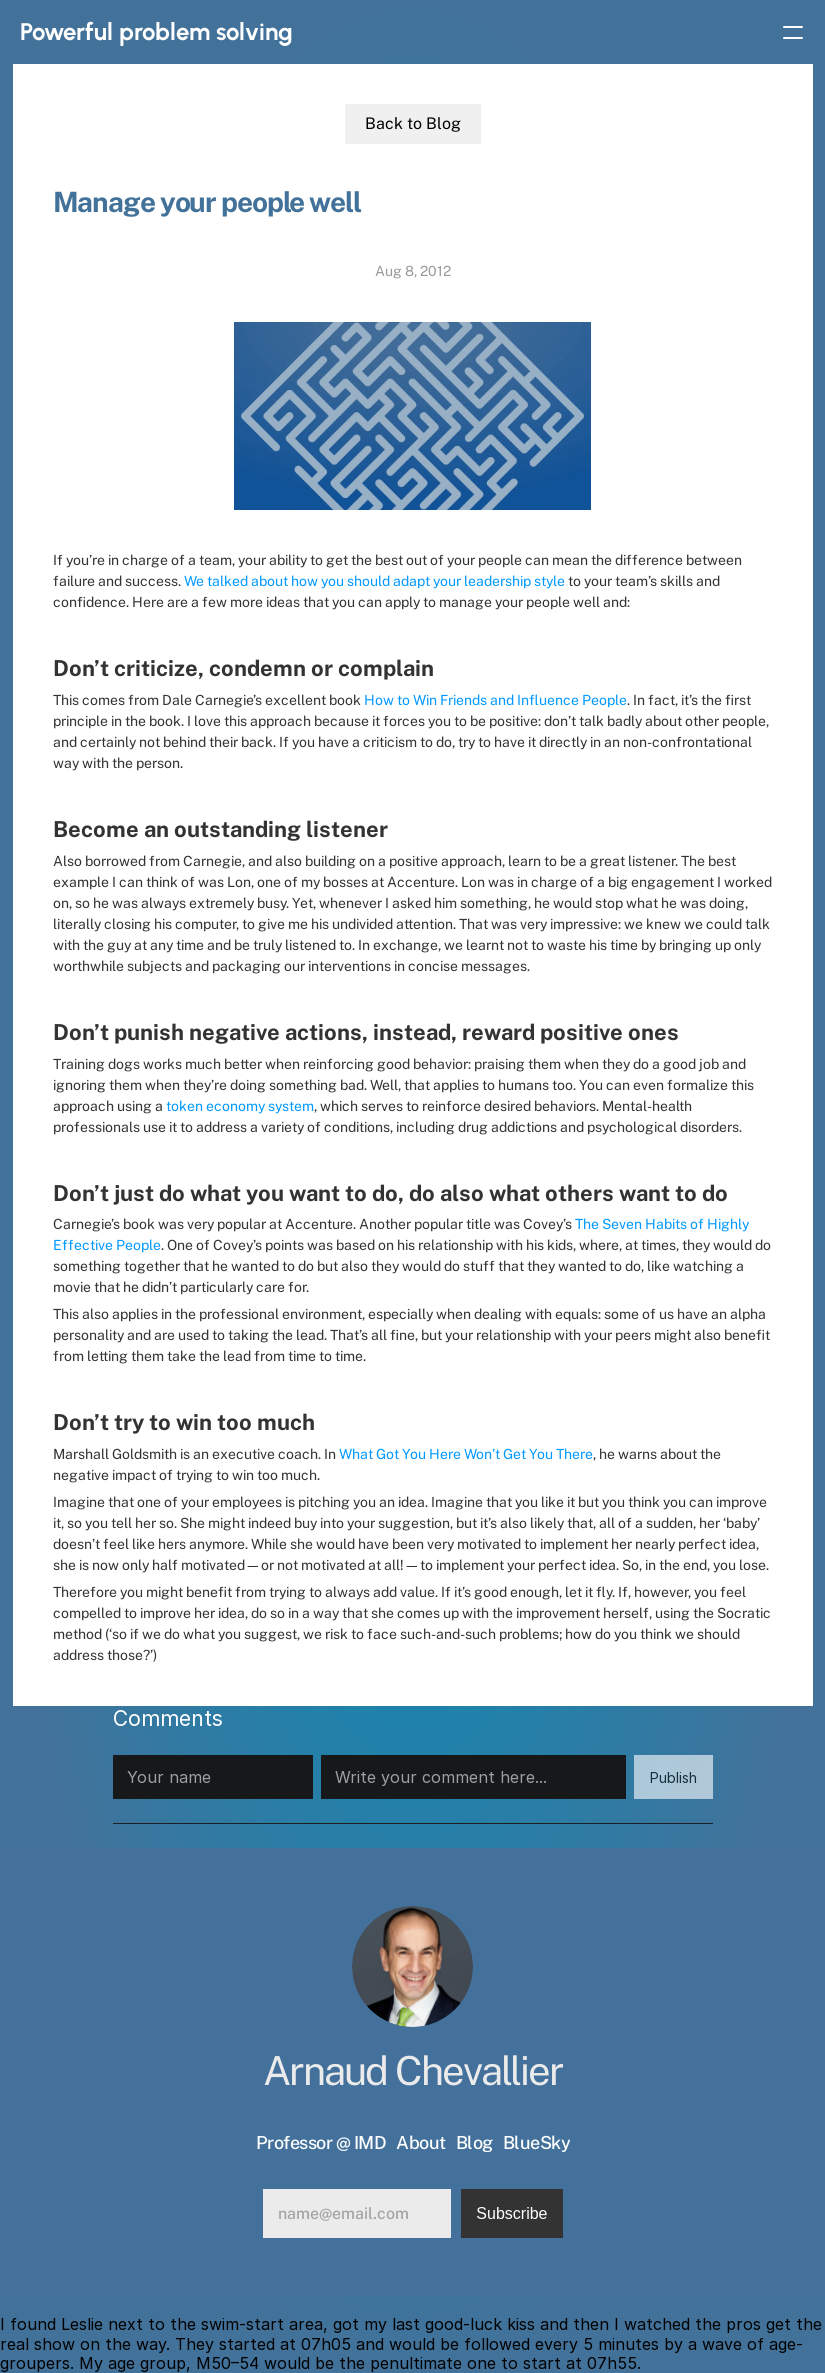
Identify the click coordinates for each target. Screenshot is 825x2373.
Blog (474, 2142)
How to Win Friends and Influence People (495, 700)
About (421, 2142)
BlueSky (537, 2142)
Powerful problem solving (156, 31)
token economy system (240, 1106)
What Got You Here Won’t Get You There (466, 1454)
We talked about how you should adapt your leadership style (374, 581)
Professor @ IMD (321, 2142)
